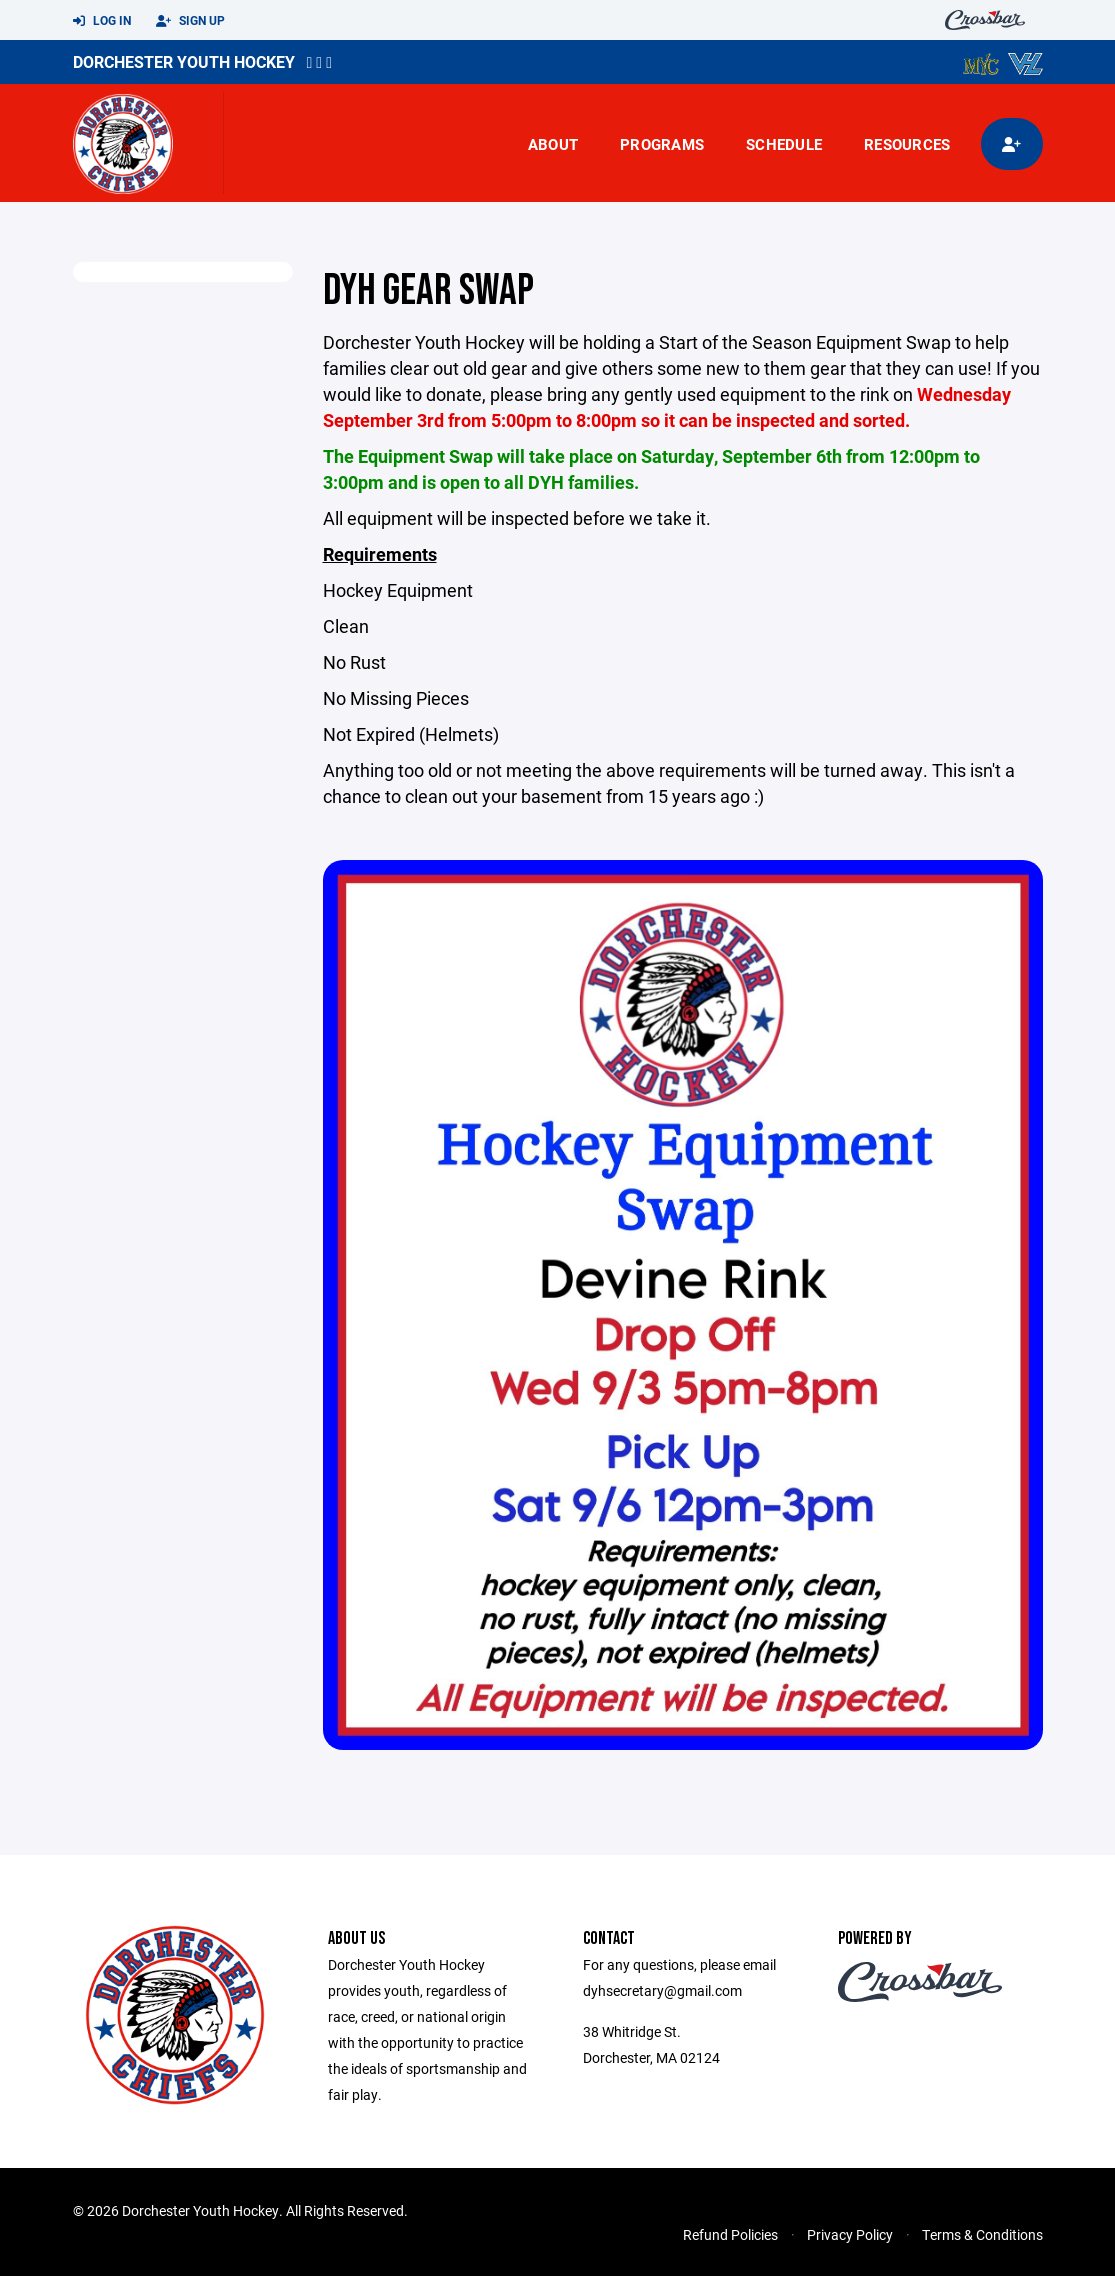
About (553, 144)
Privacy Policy (850, 2234)
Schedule (784, 144)
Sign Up (190, 21)
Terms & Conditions (982, 2234)
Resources (907, 144)
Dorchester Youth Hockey (184, 61)
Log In (102, 21)
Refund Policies (730, 2234)
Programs (662, 144)
